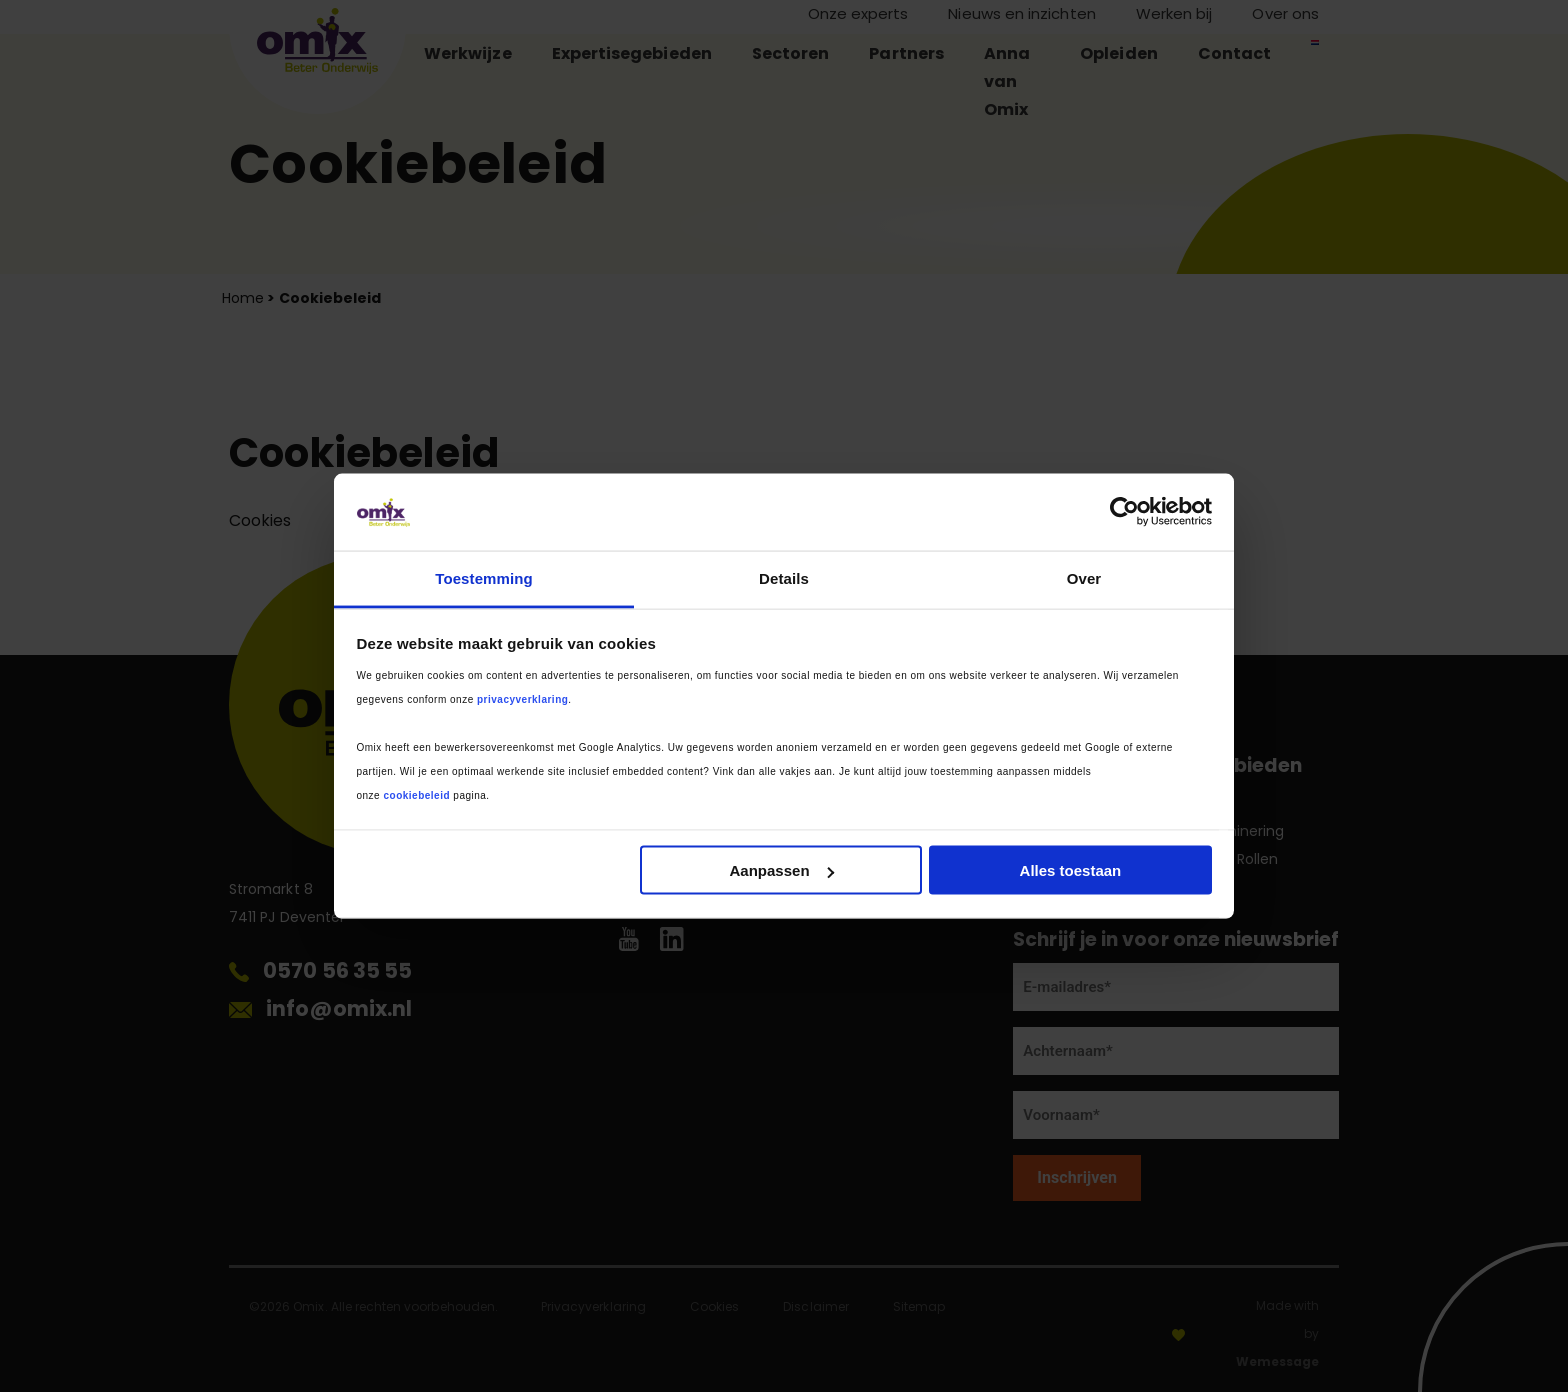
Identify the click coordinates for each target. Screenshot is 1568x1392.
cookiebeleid (416, 794)
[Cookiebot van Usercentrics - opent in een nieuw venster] (1124, 512)
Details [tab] (784, 577)
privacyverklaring (522, 698)
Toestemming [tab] (484, 577)
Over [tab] (1084, 577)
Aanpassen (782, 870)
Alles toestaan (1071, 870)
